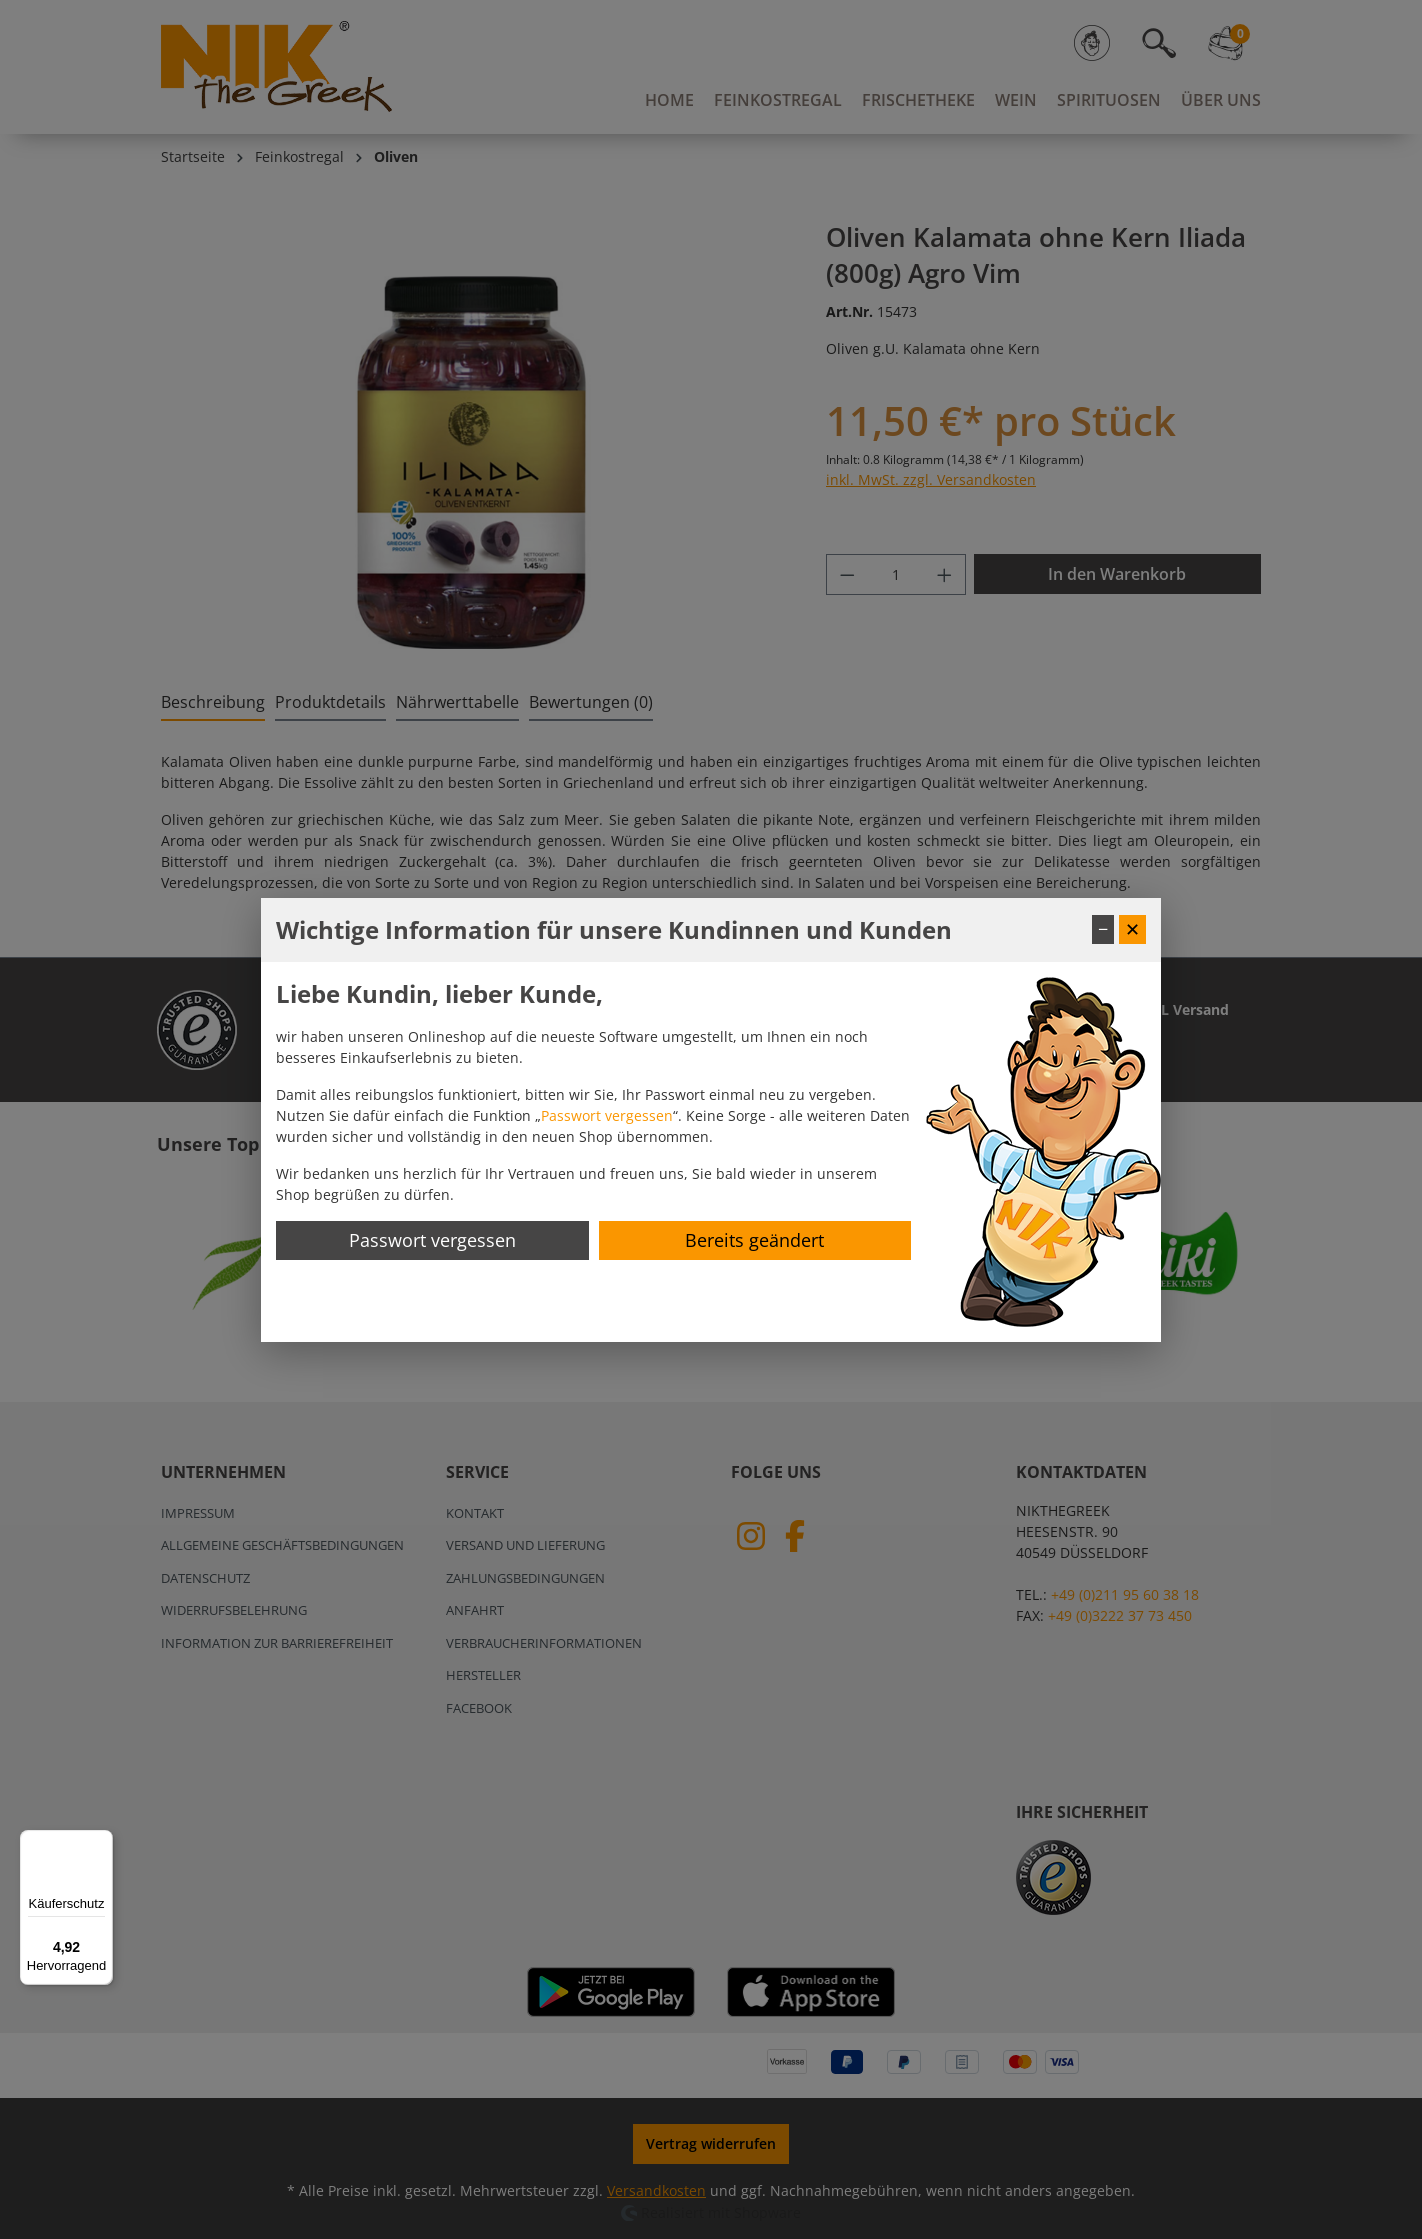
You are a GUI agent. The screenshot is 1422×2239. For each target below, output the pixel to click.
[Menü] (101, 1842)
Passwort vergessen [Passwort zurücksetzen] (432, 1240)
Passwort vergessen (607, 1115)
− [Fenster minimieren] (1103, 929)
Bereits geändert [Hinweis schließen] (754, 1240)
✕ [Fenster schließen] (1132, 929)
